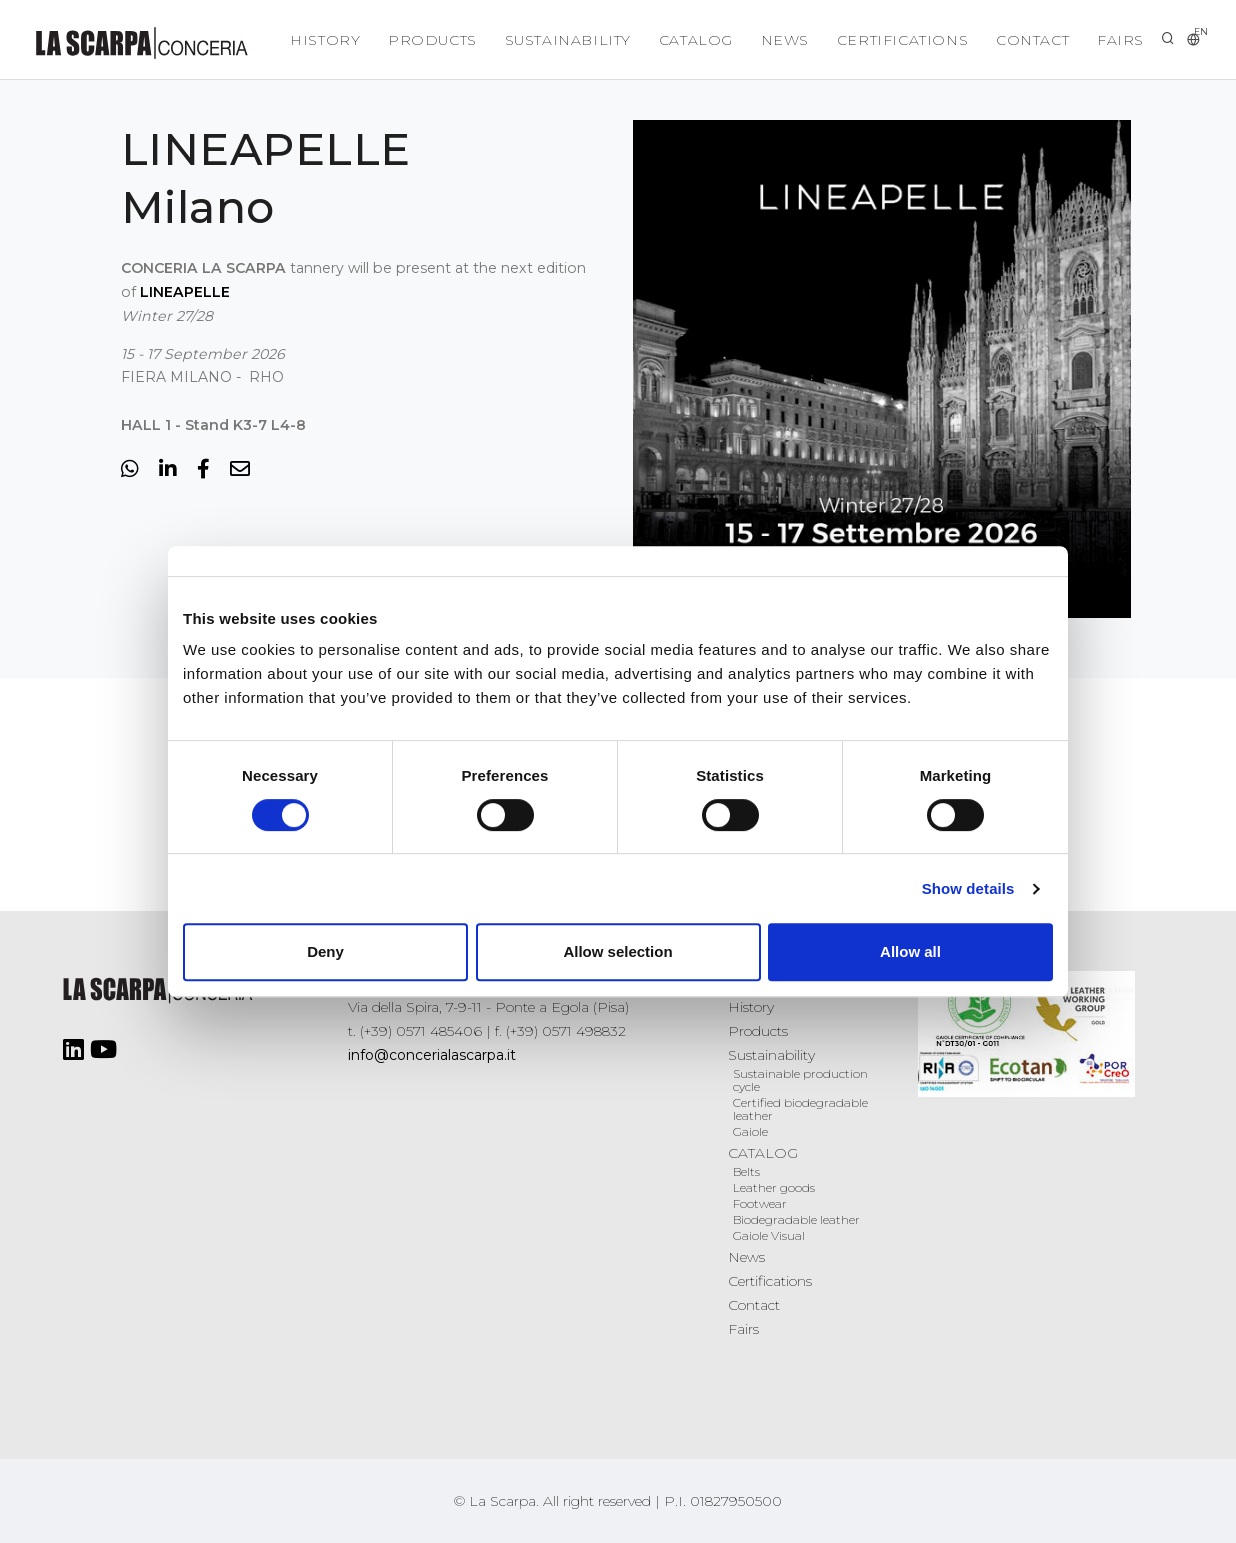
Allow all (910, 951)
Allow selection (617, 951)
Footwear (760, 1203)
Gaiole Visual (769, 1235)
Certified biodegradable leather (800, 1109)
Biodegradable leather (796, 1219)
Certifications (896, 40)
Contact (1029, 40)
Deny (325, 951)
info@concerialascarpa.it (432, 1055)
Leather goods (774, 1187)
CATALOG (686, 40)
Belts (746, 1171)
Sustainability (555, 40)
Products (418, 40)
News (777, 40)
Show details (968, 888)
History (308, 40)
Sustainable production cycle (800, 1080)
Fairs (1119, 40)
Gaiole (750, 1131)
